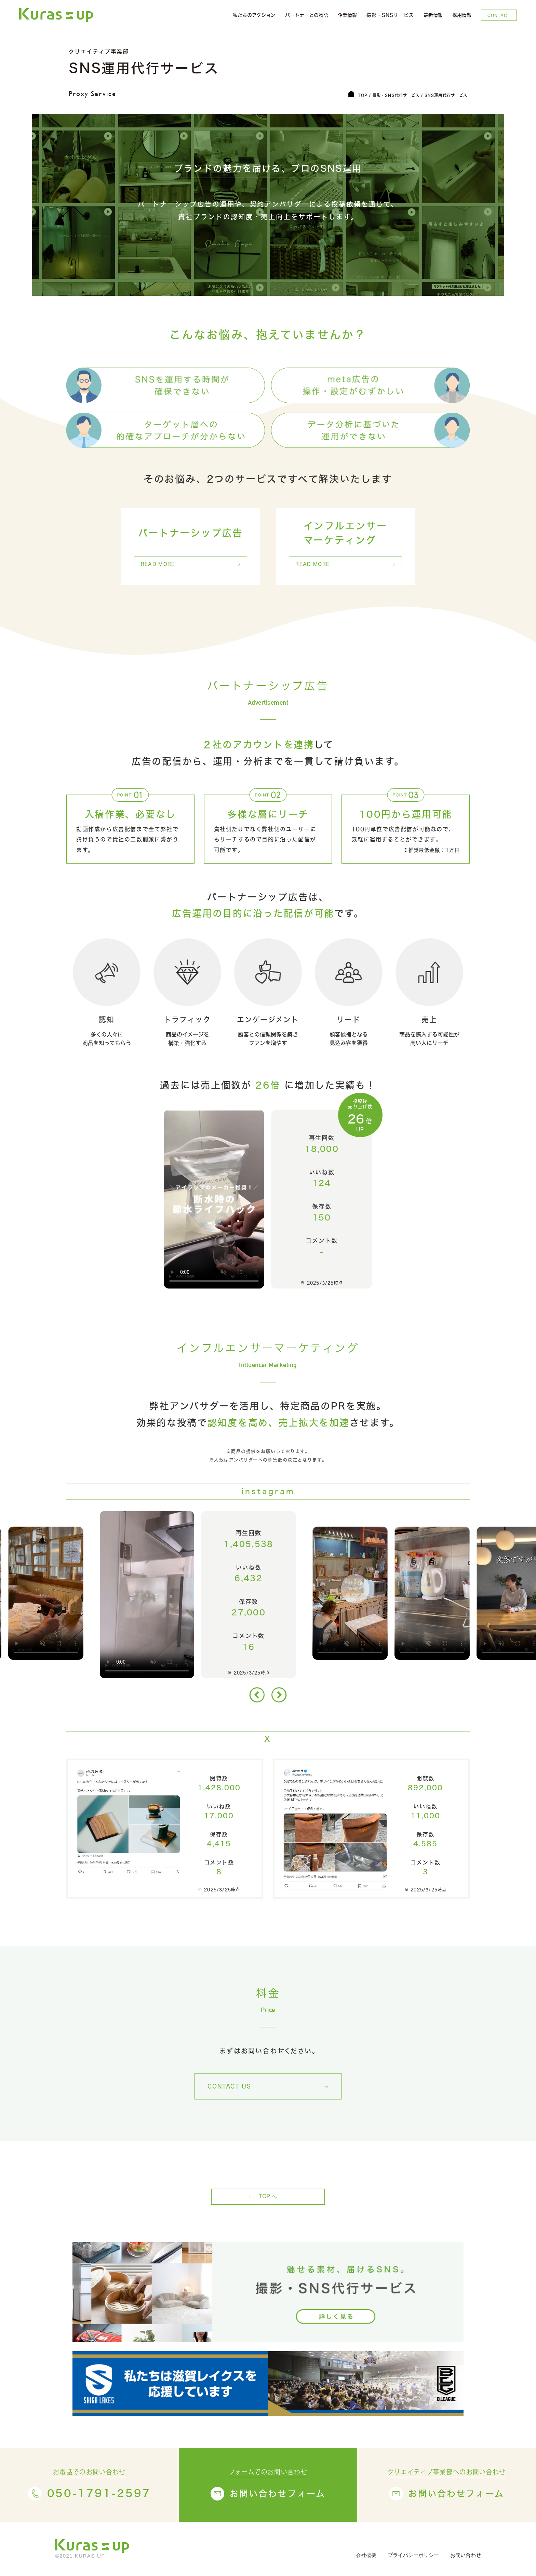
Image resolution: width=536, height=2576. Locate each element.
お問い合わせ (465, 2555)
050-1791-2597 (99, 2493)
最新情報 (433, 15)
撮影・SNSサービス (390, 15)
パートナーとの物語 (306, 15)
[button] (257, 1695)
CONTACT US (229, 2086)
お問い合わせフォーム (278, 2493)
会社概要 (366, 2555)
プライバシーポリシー (413, 2555)
